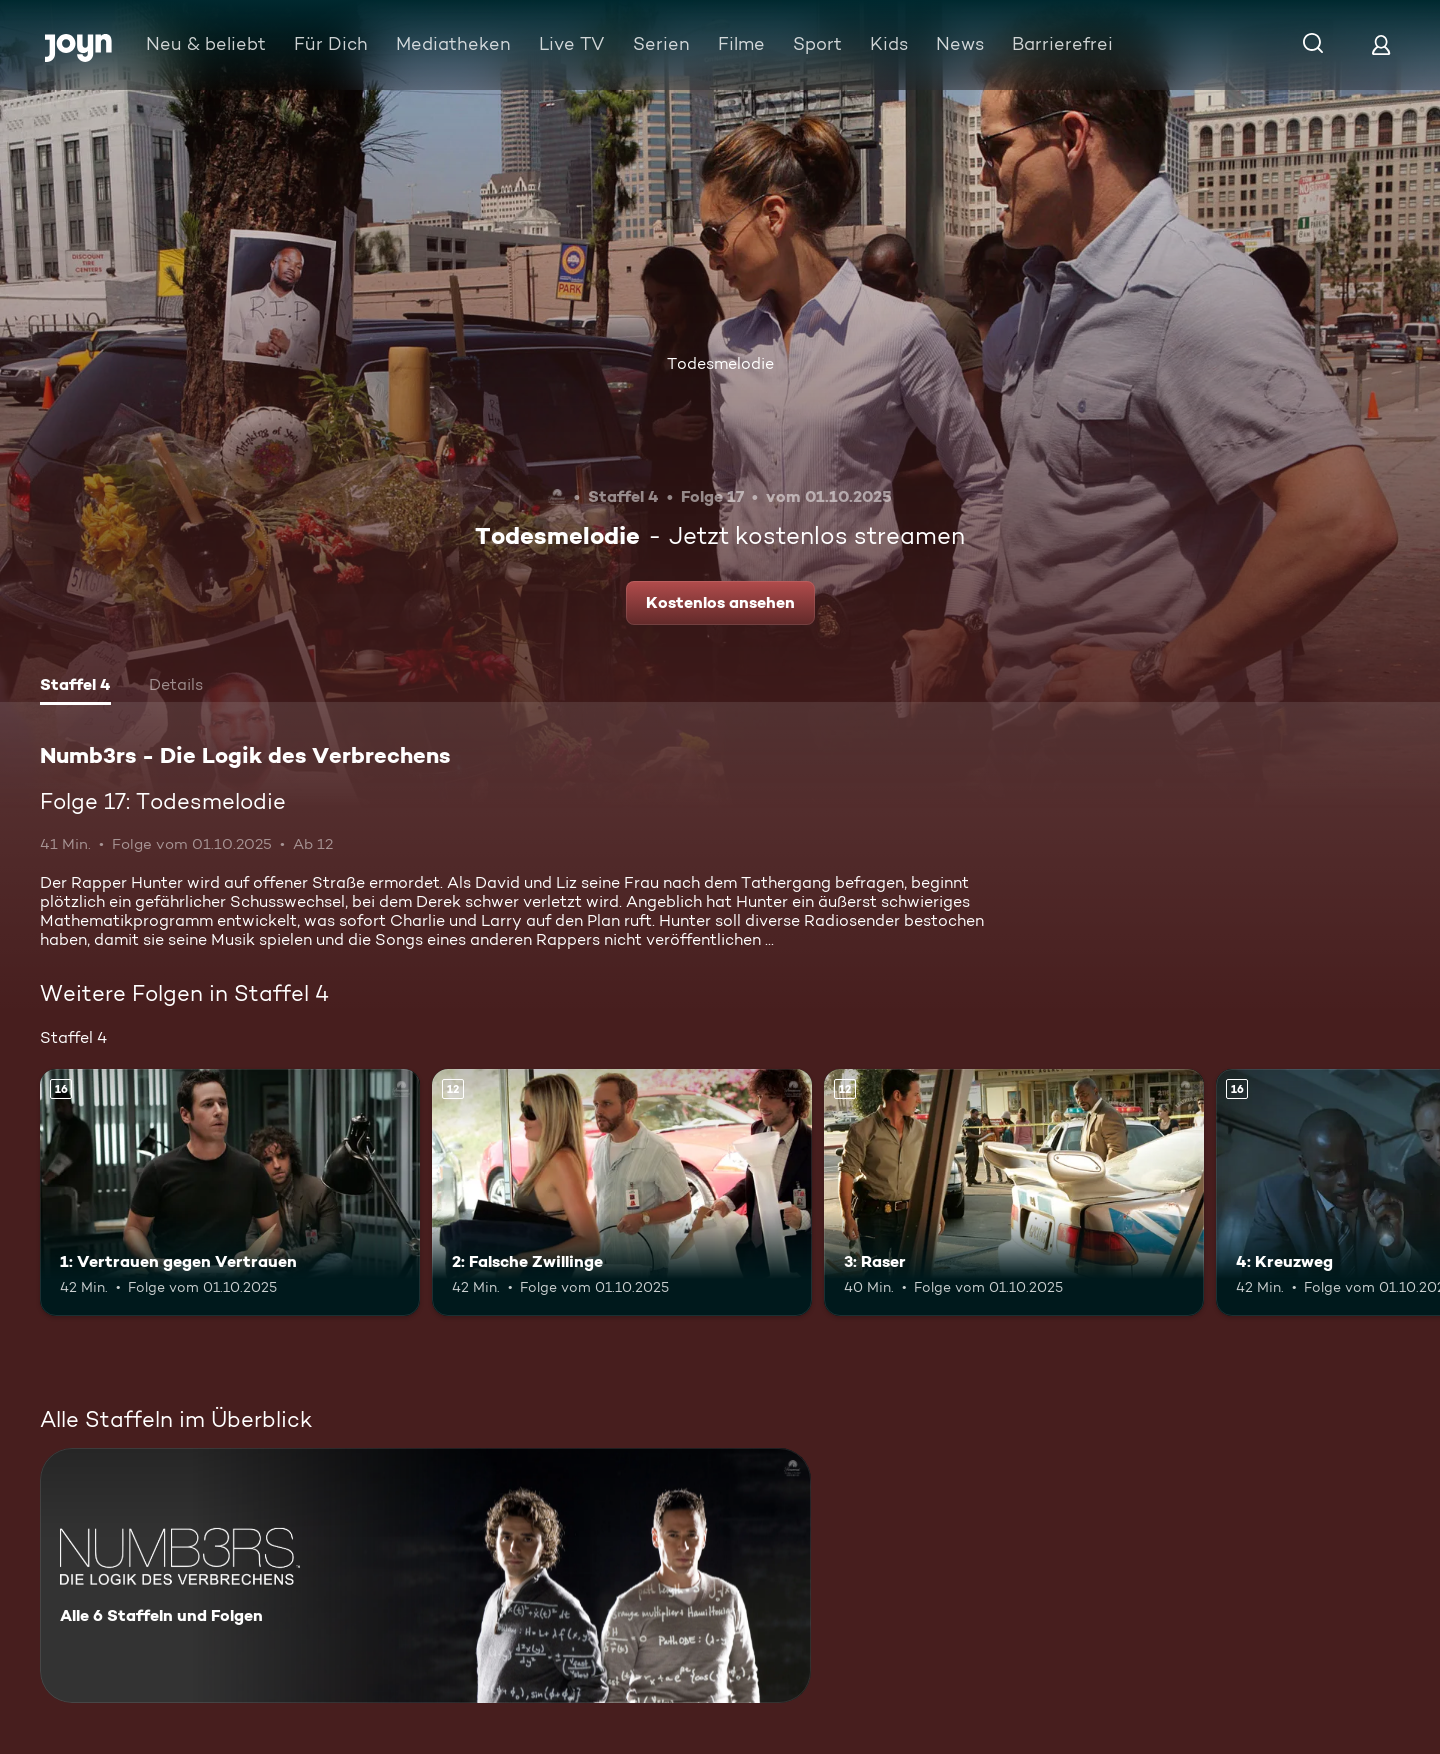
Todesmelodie (720, 363)
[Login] (1381, 44)
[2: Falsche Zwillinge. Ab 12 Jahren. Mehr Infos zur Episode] (622, 1192)
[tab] (75, 687)
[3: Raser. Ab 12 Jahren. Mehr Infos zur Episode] (1014, 1192)
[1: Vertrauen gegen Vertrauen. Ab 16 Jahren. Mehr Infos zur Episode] (230, 1192)
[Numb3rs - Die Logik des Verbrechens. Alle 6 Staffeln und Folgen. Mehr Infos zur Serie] (425, 1575)
